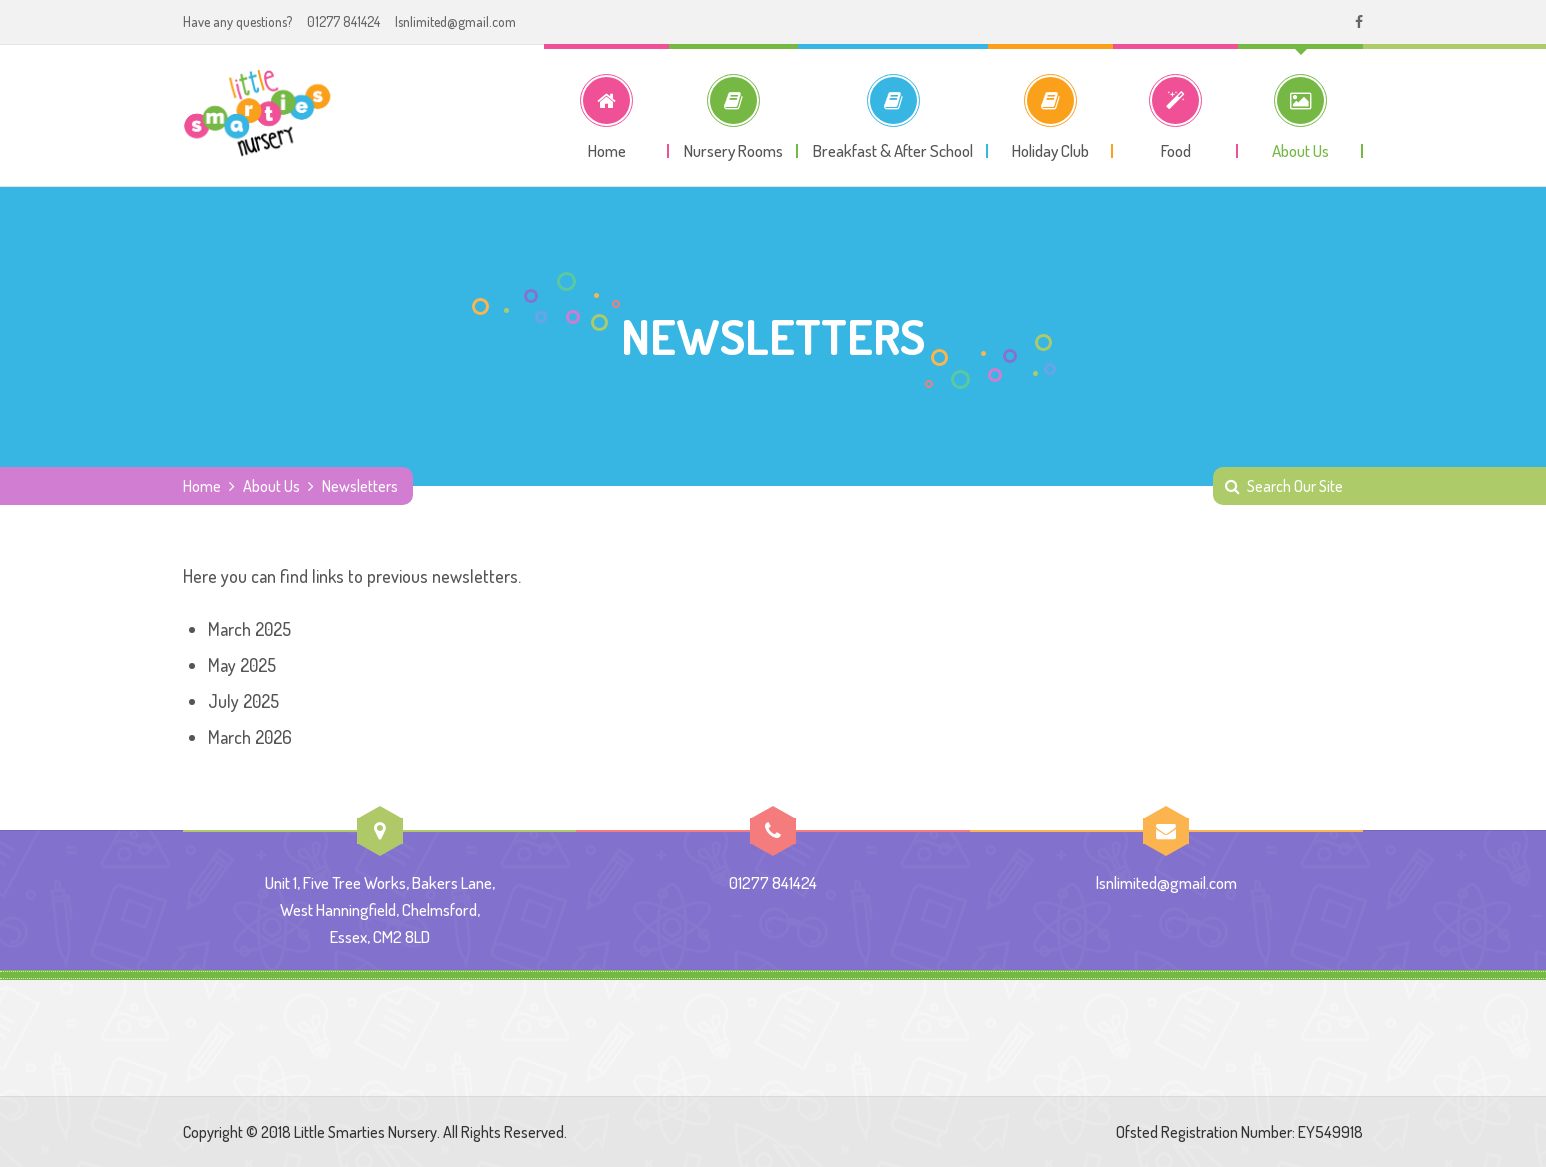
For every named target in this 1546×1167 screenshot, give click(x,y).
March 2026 (250, 737)
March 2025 (249, 629)
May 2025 (242, 665)
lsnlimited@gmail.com (455, 21)
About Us (271, 486)
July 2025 (243, 701)
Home (202, 486)
